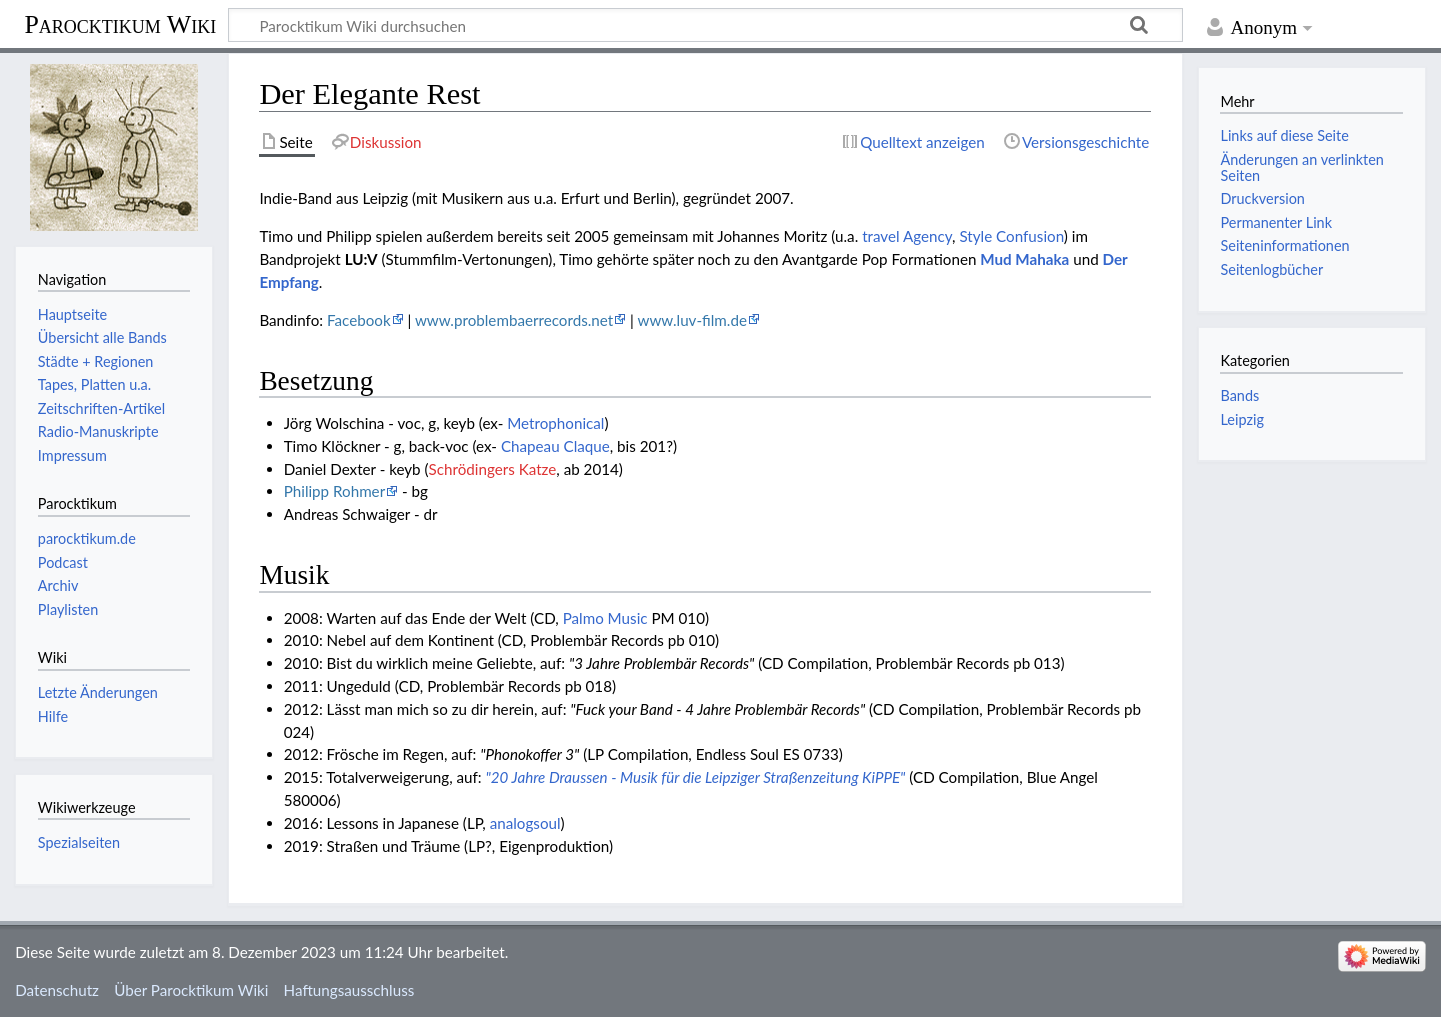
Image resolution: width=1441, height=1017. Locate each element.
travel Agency (907, 236)
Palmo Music (605, 618)
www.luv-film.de (692, 320)
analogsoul (525, 823)
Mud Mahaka (1024, 259)
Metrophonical (555, 423)
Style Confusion (1011, 236)
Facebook (359, 320)
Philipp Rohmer (334, 491)
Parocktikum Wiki (120, 23)
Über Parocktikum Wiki (191, 990)
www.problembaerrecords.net (514, 320)
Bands (1239, 395)
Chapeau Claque (555, 446)
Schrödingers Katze (493, 469)
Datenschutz (57, 990)
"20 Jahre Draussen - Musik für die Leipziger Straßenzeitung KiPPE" (696, 777)
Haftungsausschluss (349, 990)
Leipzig (1241, 419)
